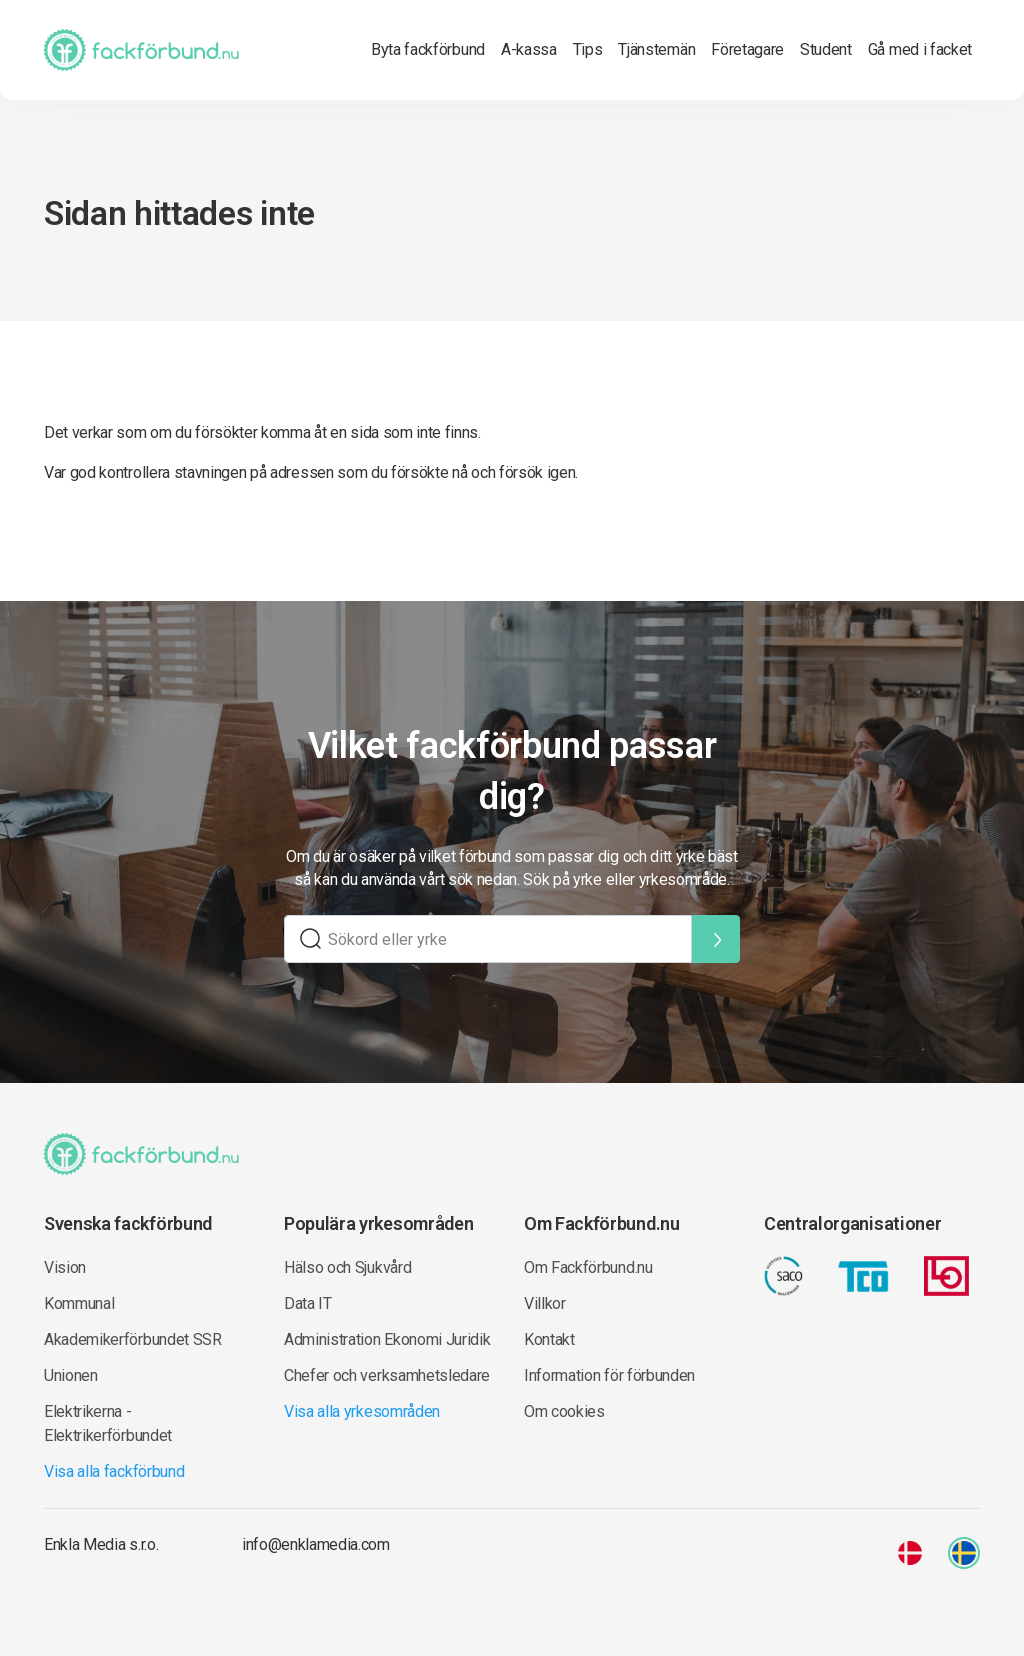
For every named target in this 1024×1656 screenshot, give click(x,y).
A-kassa (529, 49)
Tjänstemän (656, 49)
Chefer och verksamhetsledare (387, 1375)
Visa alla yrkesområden (362, 1411)
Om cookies (564, 1411)
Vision (65, 1267)
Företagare (747, 49)
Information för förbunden (609, 1375)
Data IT (308, 1303)
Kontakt (549, 1339)
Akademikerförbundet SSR (133, 1339)
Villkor (545, 1303)
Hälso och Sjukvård (347, 1267)
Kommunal (79, 1303)
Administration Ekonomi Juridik (387, 1339)
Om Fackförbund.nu (588, 1267)
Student (826, 49)
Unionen (71, 1375)
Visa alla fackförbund (114, 1471)
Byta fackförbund (428, 49)
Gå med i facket (920, 49)
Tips (588, 49)
